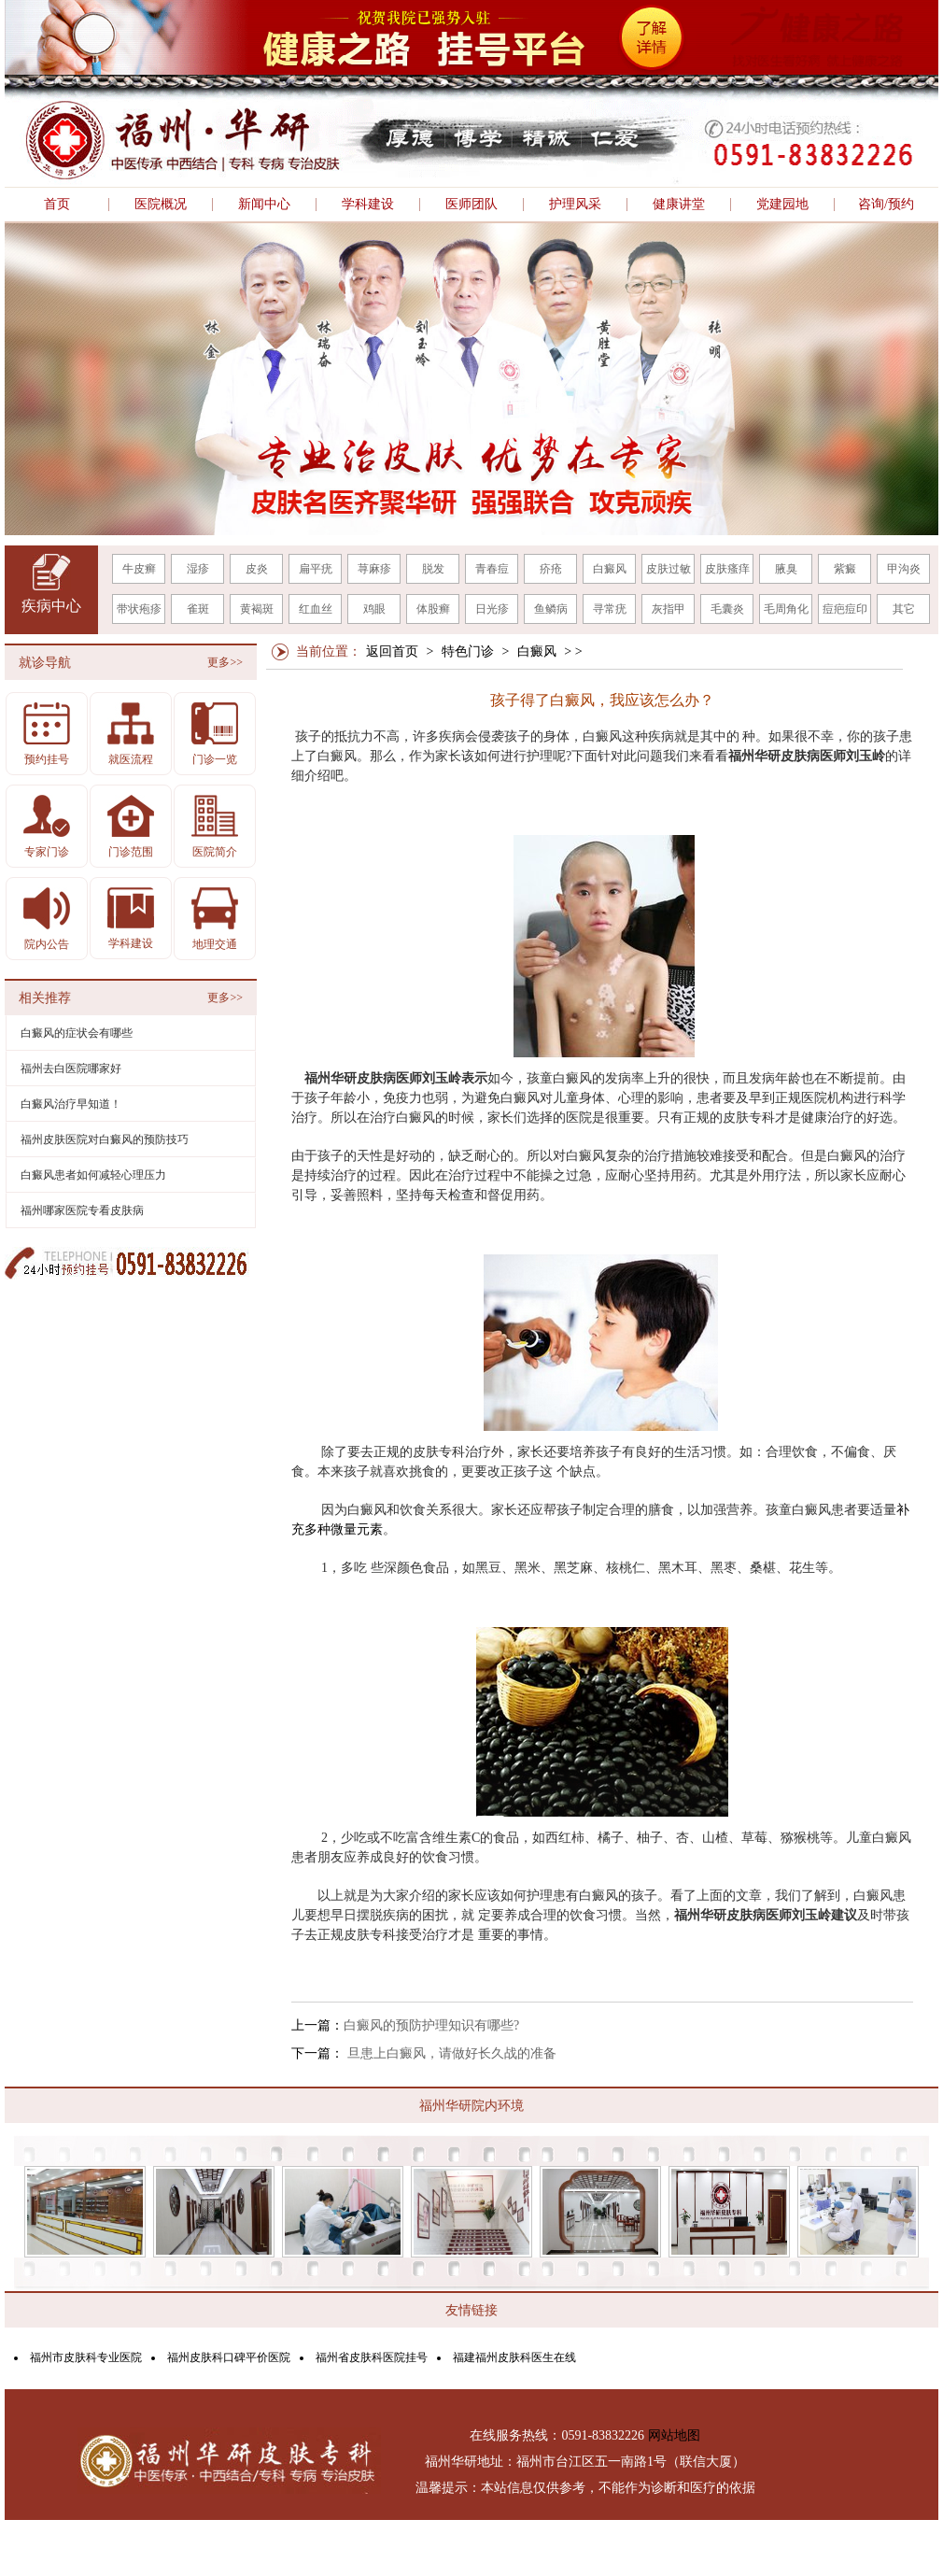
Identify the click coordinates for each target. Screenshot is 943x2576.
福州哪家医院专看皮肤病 (82, 1210)
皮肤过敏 (668, 568)
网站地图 (674, 2435)
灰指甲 (668, 609)
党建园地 (782, 204)
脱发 (433, 568)
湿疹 (198, 568)
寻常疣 (609, 609)
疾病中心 (51, 606)
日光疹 (492, 609)
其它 (904, 609)
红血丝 (315, 609)
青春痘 (492, 568)
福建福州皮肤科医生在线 (514, 2357)
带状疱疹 (139, 609)
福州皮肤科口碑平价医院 (228, 2357)
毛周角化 (786, 609)
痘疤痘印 (845, 609)
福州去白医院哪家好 (71, 1068)
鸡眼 (374, 609)
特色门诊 (468, 651)
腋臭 (786, 568)
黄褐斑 (257, 609)
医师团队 (471, 204)
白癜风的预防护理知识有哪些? (431, 2025)
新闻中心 (264, 204)
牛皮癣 (139, 568)
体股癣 (433, 609)
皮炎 (257, 568)
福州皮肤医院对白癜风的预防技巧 (105, 1139)
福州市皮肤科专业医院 (86, 2357)
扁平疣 (315, 568)
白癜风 (609, 568)
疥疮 (551, 568)
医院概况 (160, 204)
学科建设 (368, 204)
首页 (57, 204)
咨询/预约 (886, 204)
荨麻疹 (374, 568)
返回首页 (392, 651)
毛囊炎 (727, 609)
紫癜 (845, 568)
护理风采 (575, 204)
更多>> (225, 662)
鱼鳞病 (551, 609)
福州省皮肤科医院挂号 (372, 2357)
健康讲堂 (679, 204)
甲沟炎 (904, 568)
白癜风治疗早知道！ (71, 1104)
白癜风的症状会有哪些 (77, 1033)
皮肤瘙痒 (727, 568)
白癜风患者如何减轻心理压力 (93, 1175)
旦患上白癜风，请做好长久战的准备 (450, 2053)
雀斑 (198, 609)
